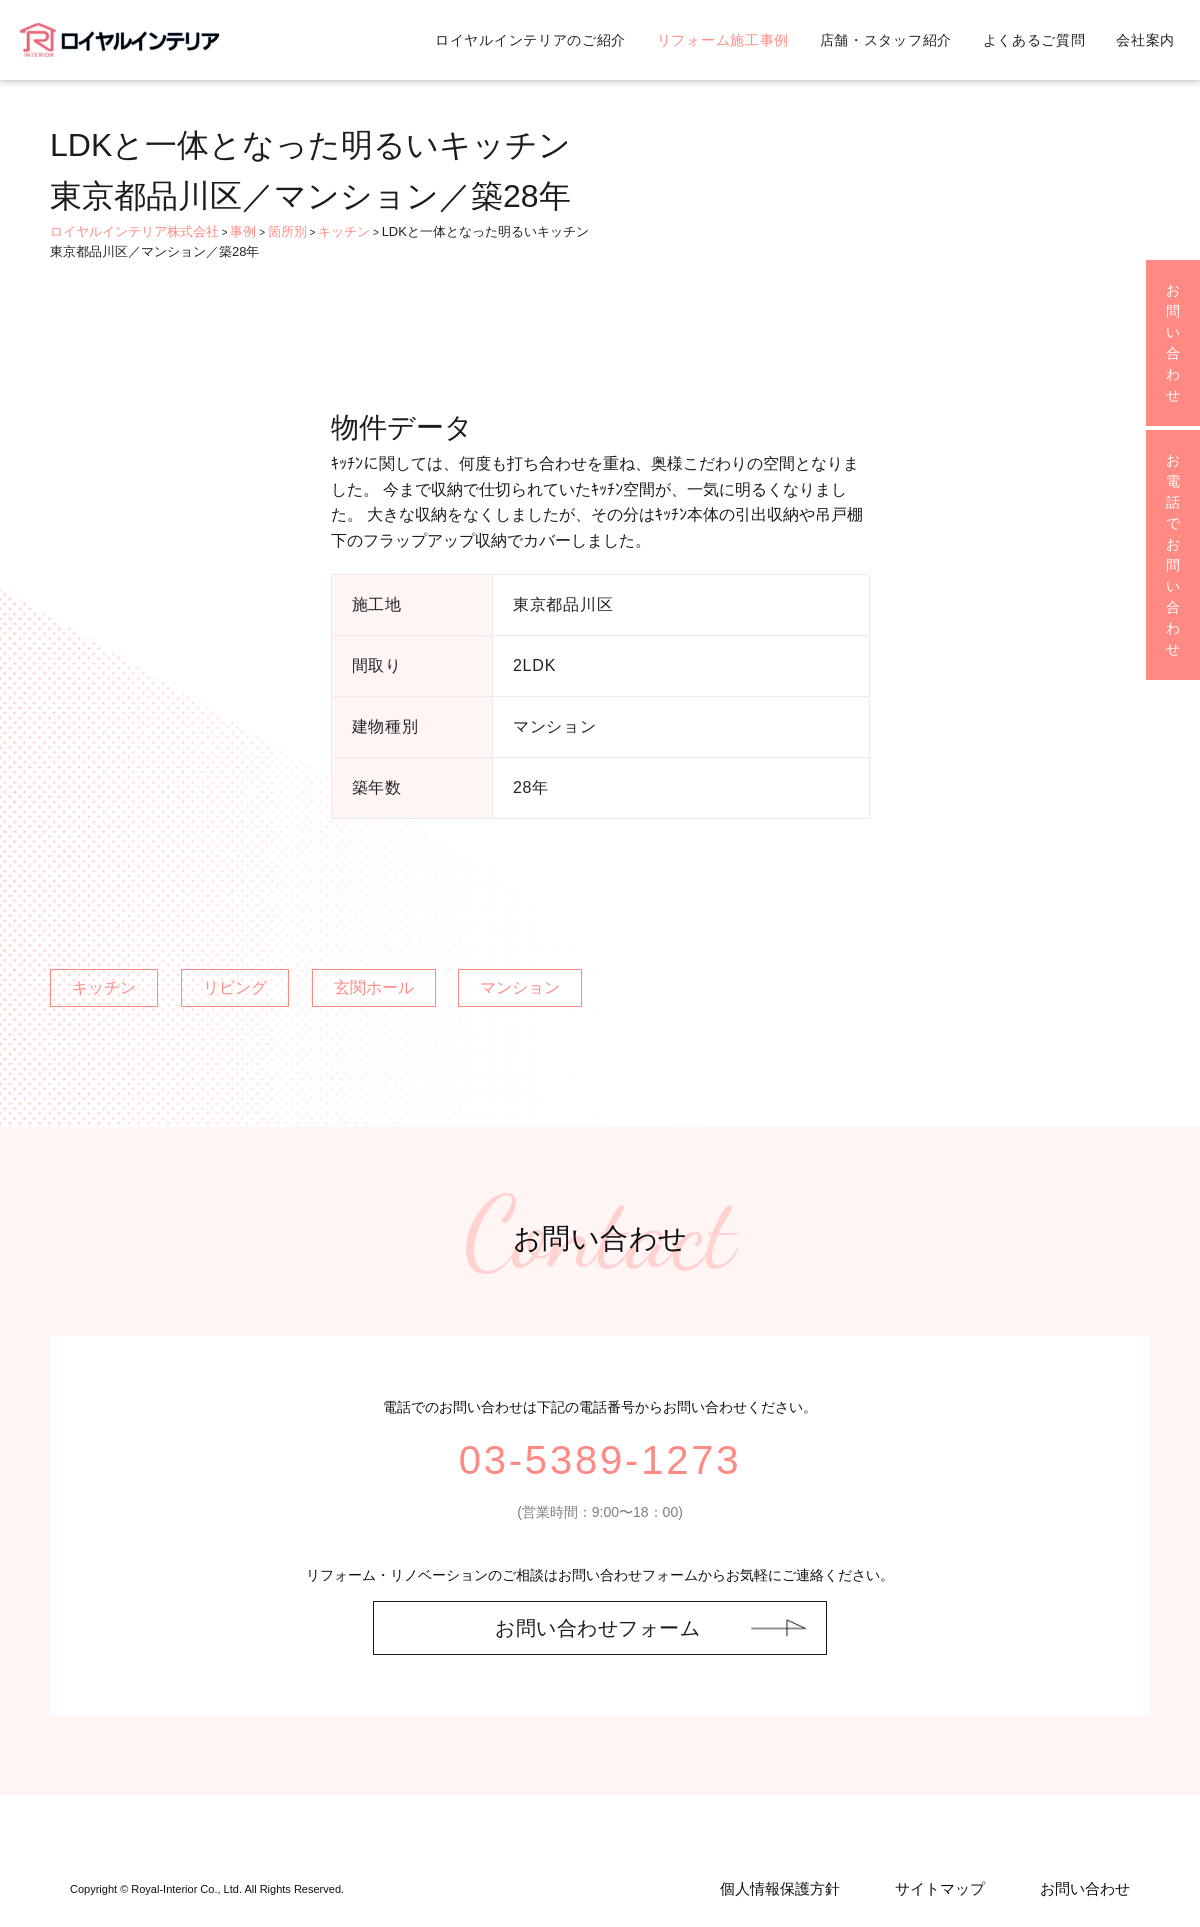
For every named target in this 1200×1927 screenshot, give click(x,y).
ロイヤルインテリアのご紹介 (530, 40)
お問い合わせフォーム (597, 1628)
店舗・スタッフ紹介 (886, 40)
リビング (235, 987)
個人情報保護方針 (780, 1888)
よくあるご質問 (1034, 40)
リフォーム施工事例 (723, 40)
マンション (520, 987)
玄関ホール (374, 987)
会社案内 (1145, 40)
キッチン (104, 987)
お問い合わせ (1085, 1888)
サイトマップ (940, 1888)
